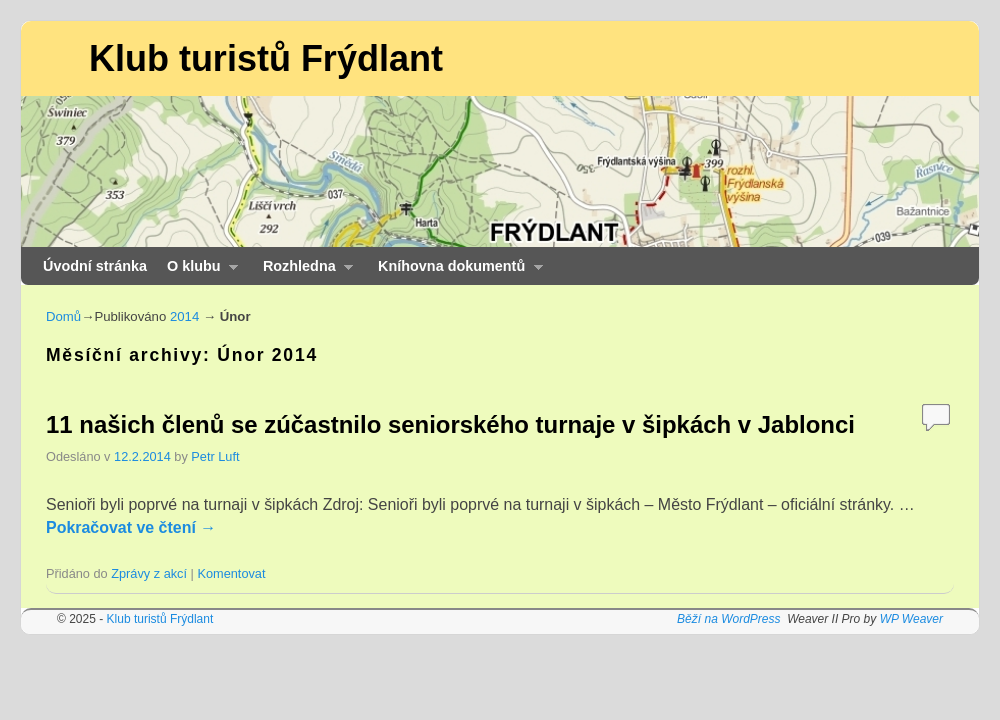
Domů (63, 316)
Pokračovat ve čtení (131, 527)
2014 (184, 316)
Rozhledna (303, 271)
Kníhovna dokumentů (455, 271)
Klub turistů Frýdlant (266, 58)
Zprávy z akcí (149, 573)
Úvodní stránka (95, 266)
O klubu (197, 271)
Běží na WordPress (728, 619)
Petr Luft (215, 456)
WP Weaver (911, 619)
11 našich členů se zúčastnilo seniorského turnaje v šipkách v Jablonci (450, 424)
